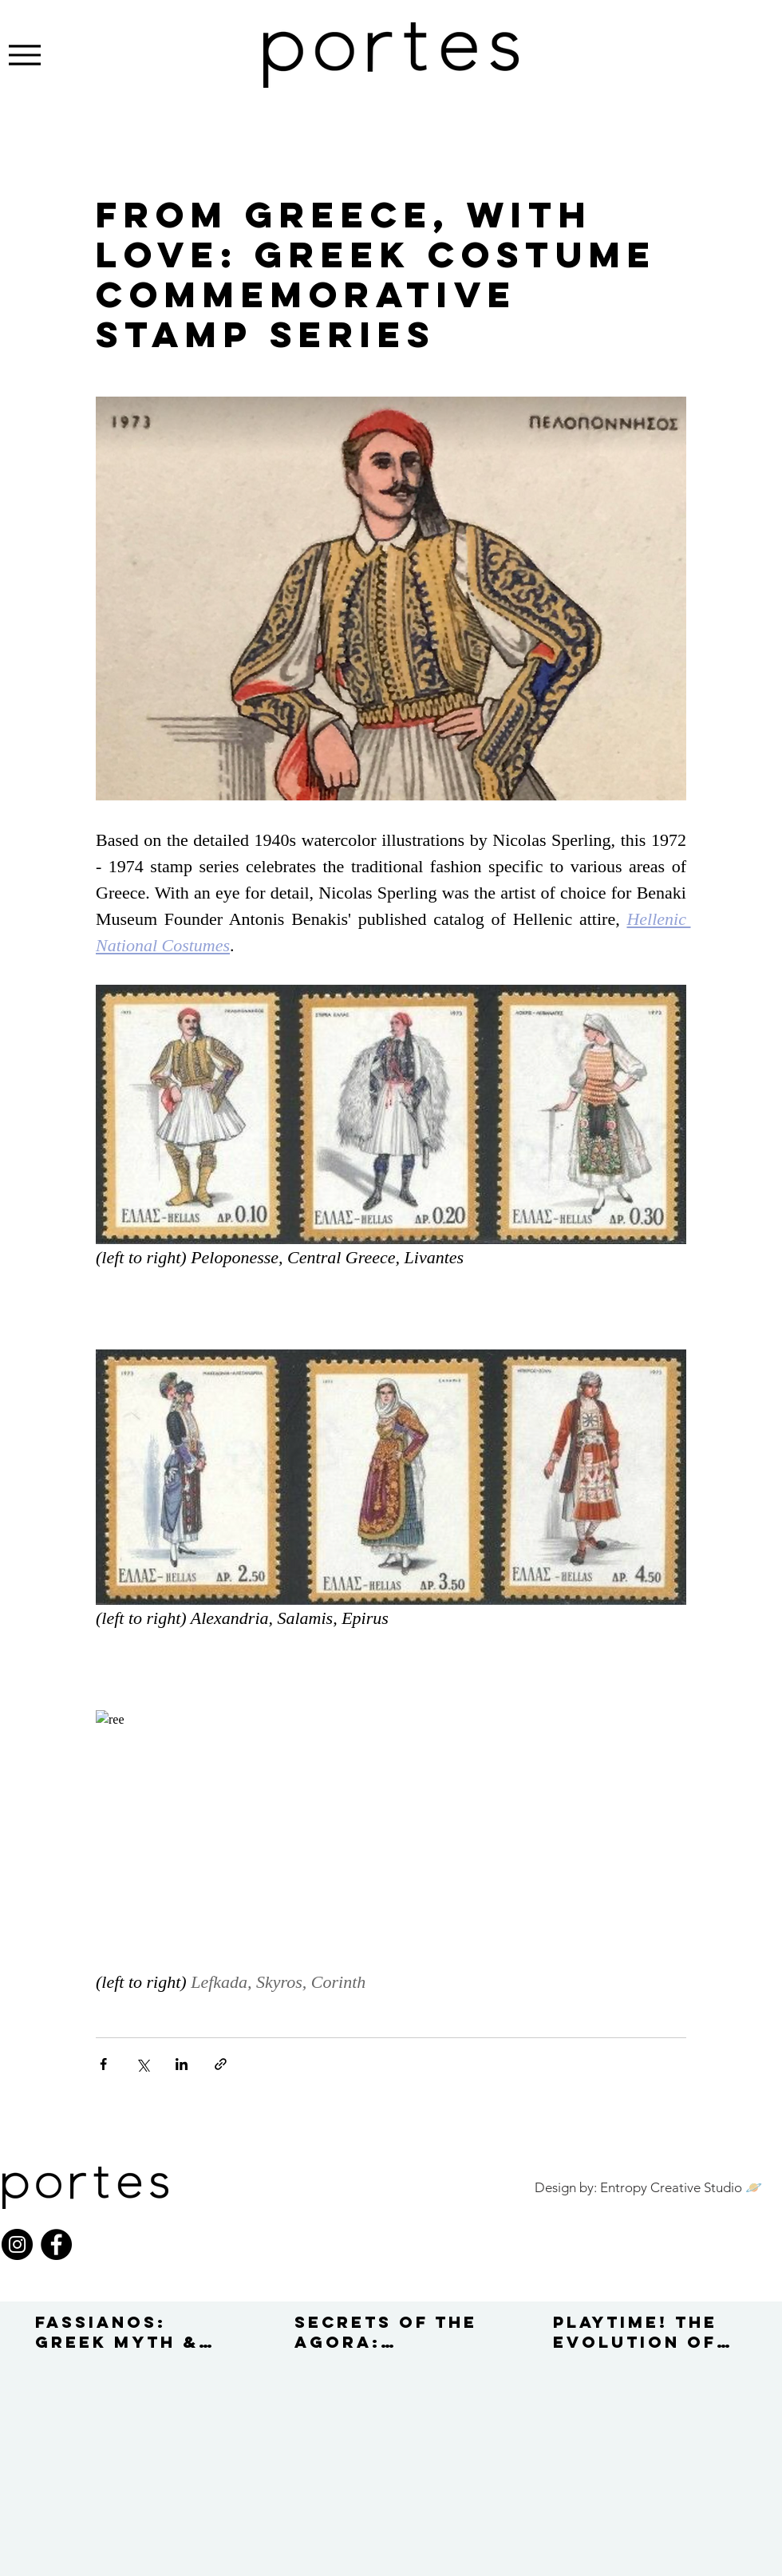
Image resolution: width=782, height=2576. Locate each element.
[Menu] (24, 54)
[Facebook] (56, 2244)
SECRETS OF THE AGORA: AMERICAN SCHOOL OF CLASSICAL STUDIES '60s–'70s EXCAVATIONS (385, 2332)
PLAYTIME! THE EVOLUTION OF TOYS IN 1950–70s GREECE (635, 2332)
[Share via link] (220, 2064)
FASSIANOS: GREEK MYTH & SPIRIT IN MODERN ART (117, 2332)
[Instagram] (17, 2244)
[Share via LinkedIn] (181, 2064)
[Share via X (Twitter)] (142, 2064)
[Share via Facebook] (103, 2064)
